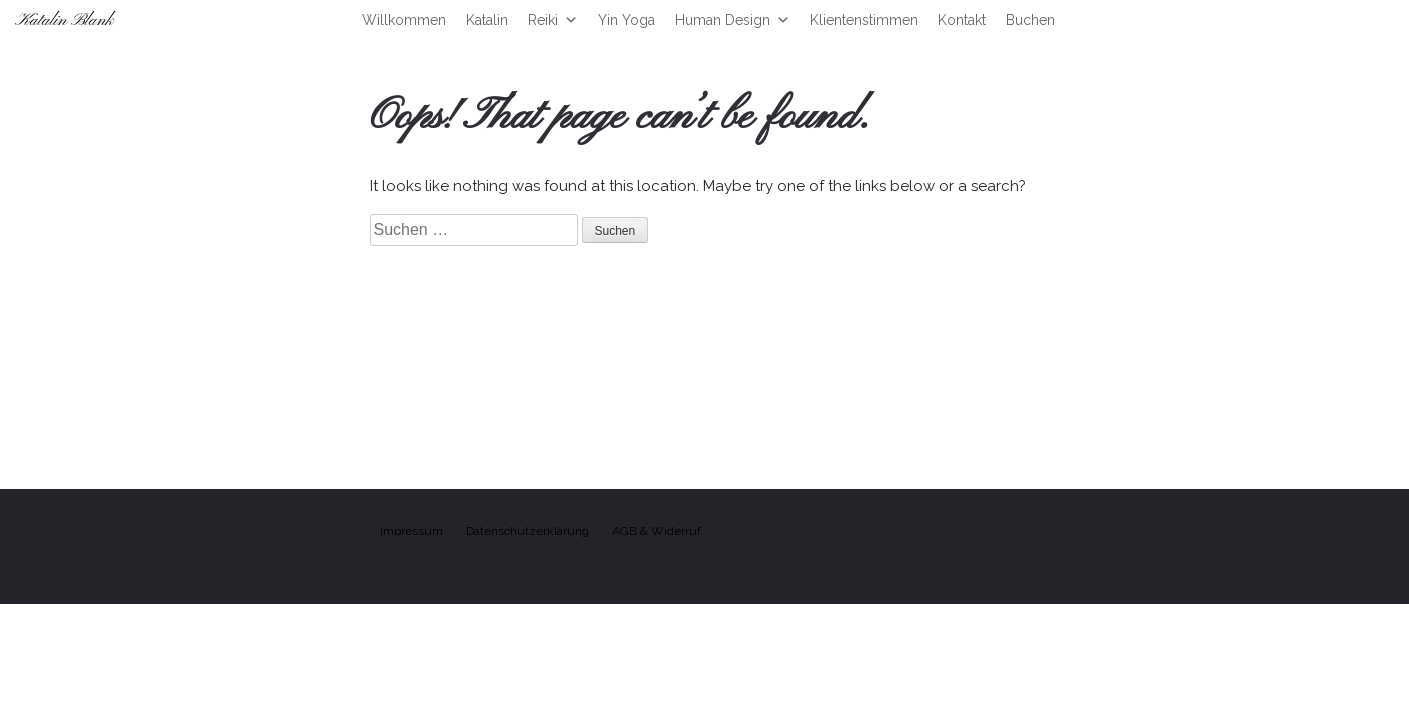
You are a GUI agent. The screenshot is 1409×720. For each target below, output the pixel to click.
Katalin (487, 20)
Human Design (732, 20)
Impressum (411, 531)
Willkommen (404, 20)
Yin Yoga (626, 20)
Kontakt (962, 20)
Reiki (553, 20)
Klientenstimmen (864, 20)
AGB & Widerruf (656, 531)
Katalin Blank (64, 20)
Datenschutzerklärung (527, 531)
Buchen (1030, 20)
